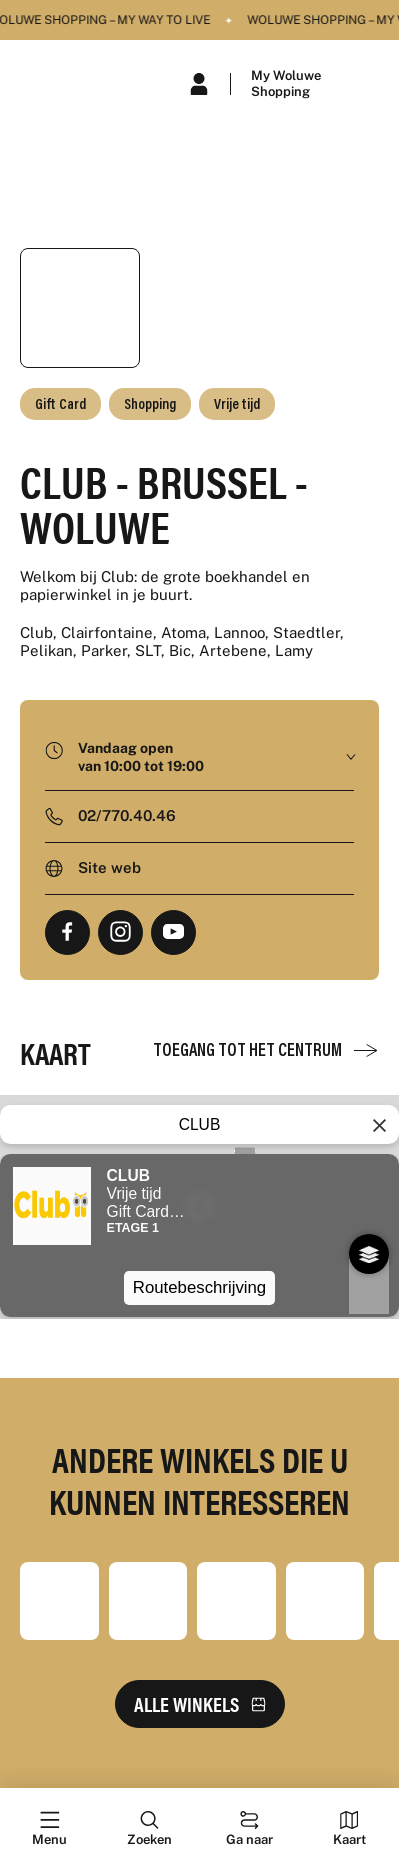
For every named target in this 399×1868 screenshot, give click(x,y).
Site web (109, 867)
